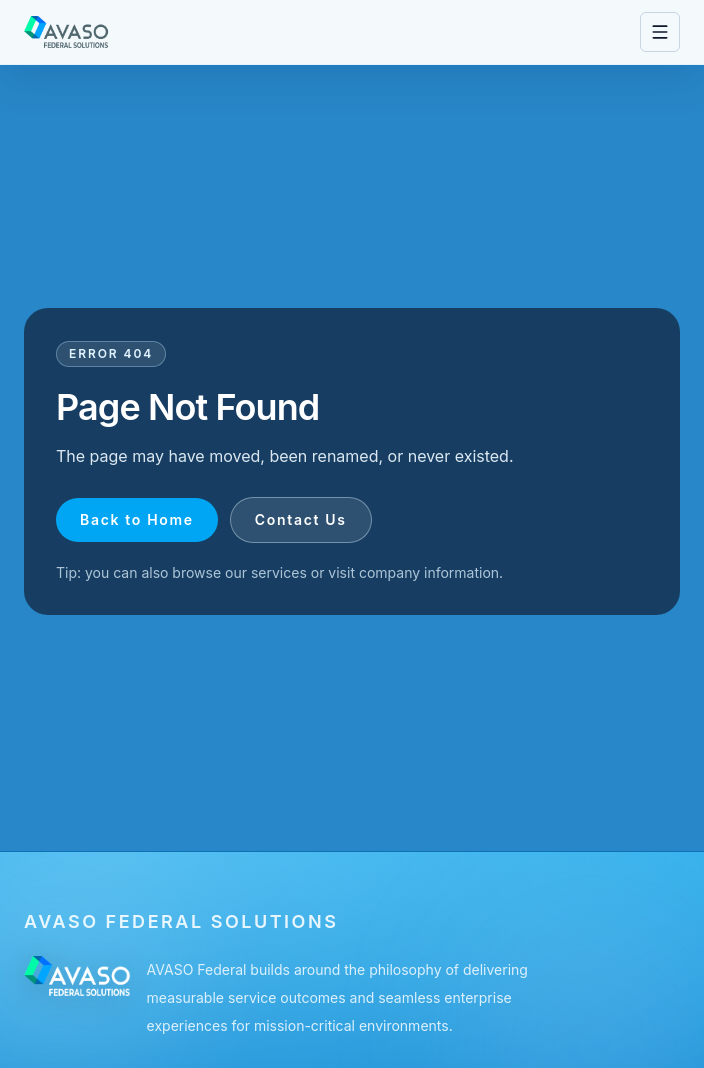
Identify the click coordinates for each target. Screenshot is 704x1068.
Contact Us (301, 519)
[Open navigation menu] (660, 32)
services (279, 572)
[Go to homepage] (66, 32)
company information (429, 572)
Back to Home (137, 519)
